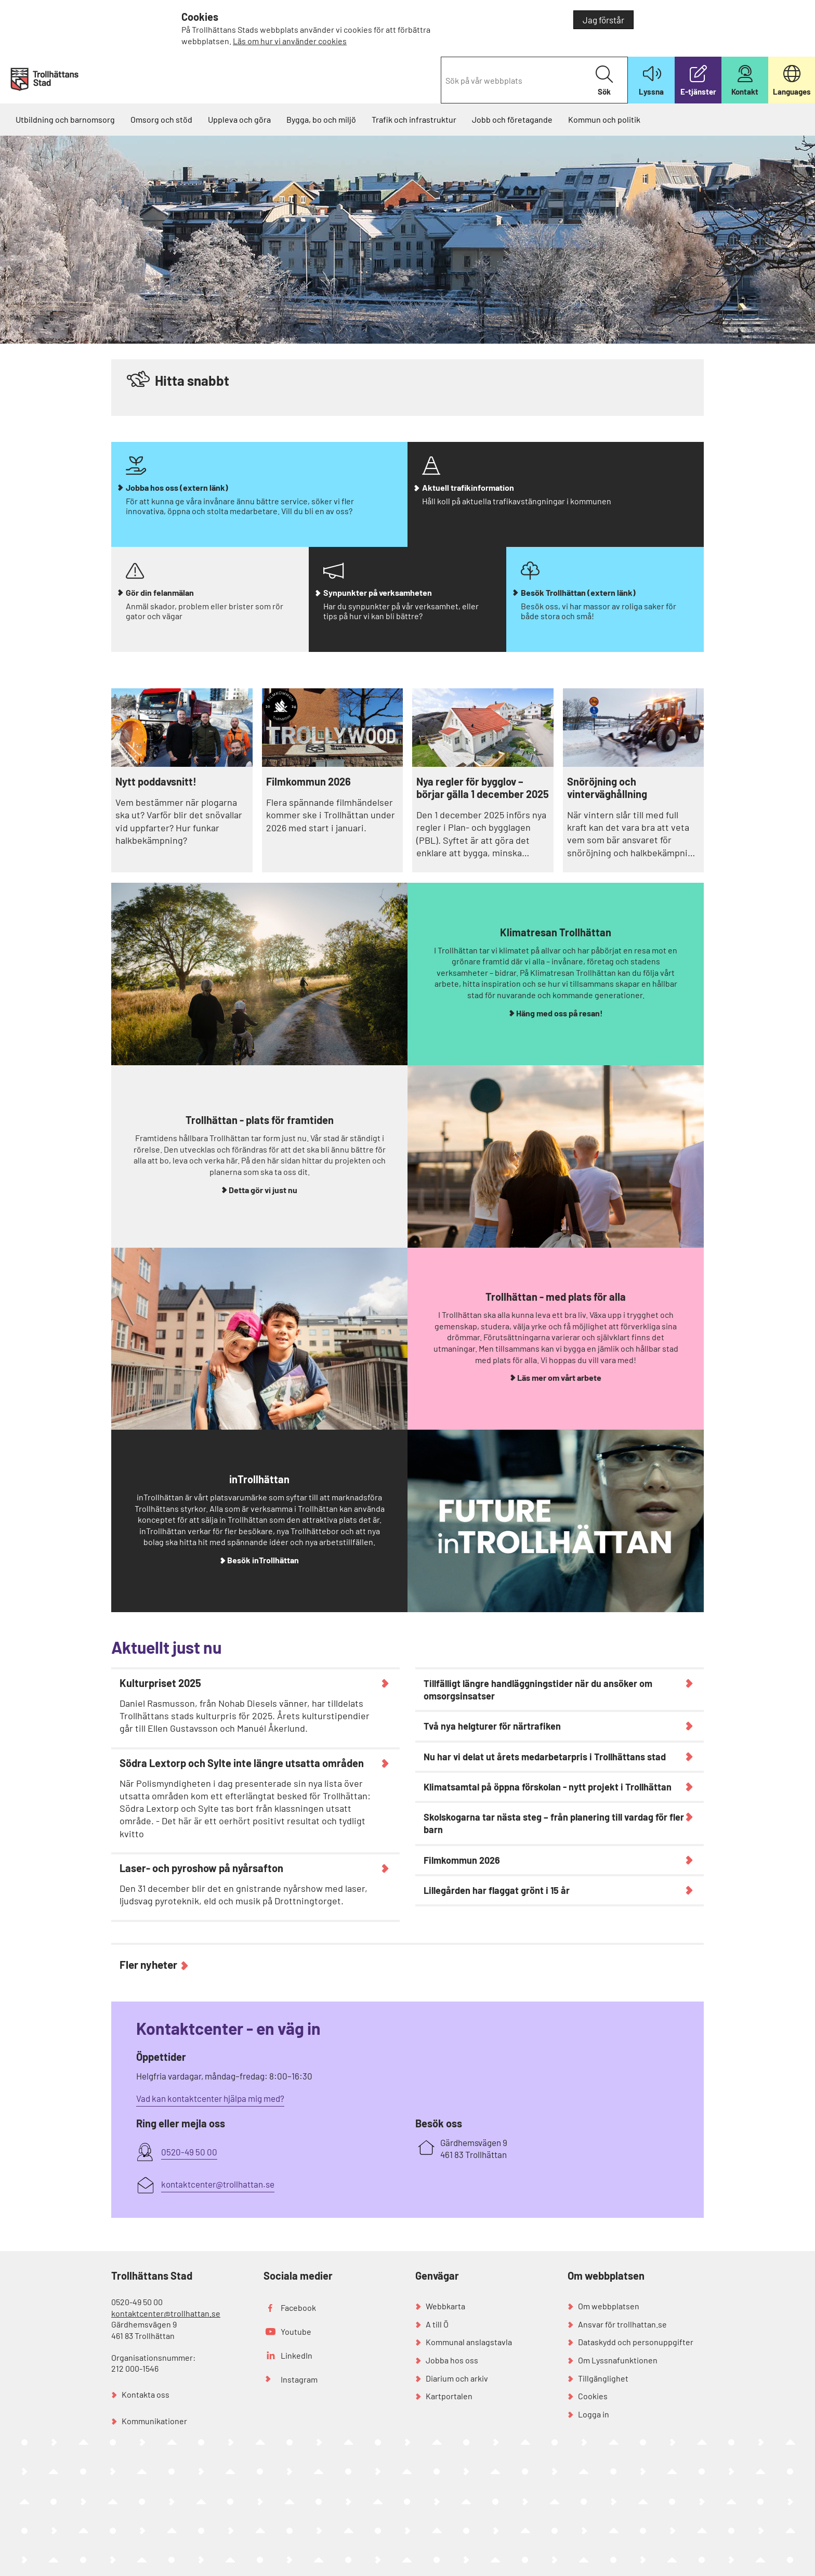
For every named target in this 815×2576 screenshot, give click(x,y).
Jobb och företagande (512, 119)
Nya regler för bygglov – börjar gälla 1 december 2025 (482, 787)
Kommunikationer (154, 2421)
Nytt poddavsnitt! (155, 781)
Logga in (593, 2414)
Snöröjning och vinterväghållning (607, 787)
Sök (604, 81)
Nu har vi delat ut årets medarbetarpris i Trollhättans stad (545, 1756)
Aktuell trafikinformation (468, 487)
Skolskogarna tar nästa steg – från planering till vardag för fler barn (554, 1823)
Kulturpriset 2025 (160, 1683)
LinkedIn (296, 2355)
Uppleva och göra (239, 119)
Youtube (296, 2331)
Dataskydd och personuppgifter (635, 2342)
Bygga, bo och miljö (321, 119)
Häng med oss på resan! (559, 1013)
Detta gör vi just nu (263, 1190)
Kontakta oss (145, 2394)
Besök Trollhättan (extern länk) (578, 592)
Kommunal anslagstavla (469, 2342)
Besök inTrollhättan (263, 1560)
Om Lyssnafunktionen (618, 2360)
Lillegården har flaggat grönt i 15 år (497, 1890)
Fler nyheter (148, 1964)
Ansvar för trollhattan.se (622, 2324)
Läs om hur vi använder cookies (290, 41)
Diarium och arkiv (457, 2378)
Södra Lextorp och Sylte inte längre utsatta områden (242, 1763)
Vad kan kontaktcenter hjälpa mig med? (210, 2098)
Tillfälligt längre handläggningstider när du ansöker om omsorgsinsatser (538, 1690)
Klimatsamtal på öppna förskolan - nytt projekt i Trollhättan (548, 1787)
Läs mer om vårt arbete (559, 1377)
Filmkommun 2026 (308, 781)
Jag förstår (603, 20)
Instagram (299, 2379)
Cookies (593, 2396)
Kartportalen (449, 2396)
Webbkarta (445, 2306)
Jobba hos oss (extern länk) (177, 487)
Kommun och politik (604, 119)
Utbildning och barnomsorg (65, 119)
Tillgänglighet (603, 2378)
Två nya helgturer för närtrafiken (492, 1726)
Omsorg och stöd (161, 119)
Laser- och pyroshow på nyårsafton (201, 1868)
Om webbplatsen (608, 2306)
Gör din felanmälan (160, 592)
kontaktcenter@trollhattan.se (165, 2313)
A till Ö (437, 2324)
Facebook (298, 2307)
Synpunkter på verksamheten (377, 592)
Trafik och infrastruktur (414, 119)
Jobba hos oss (452, 2360)
